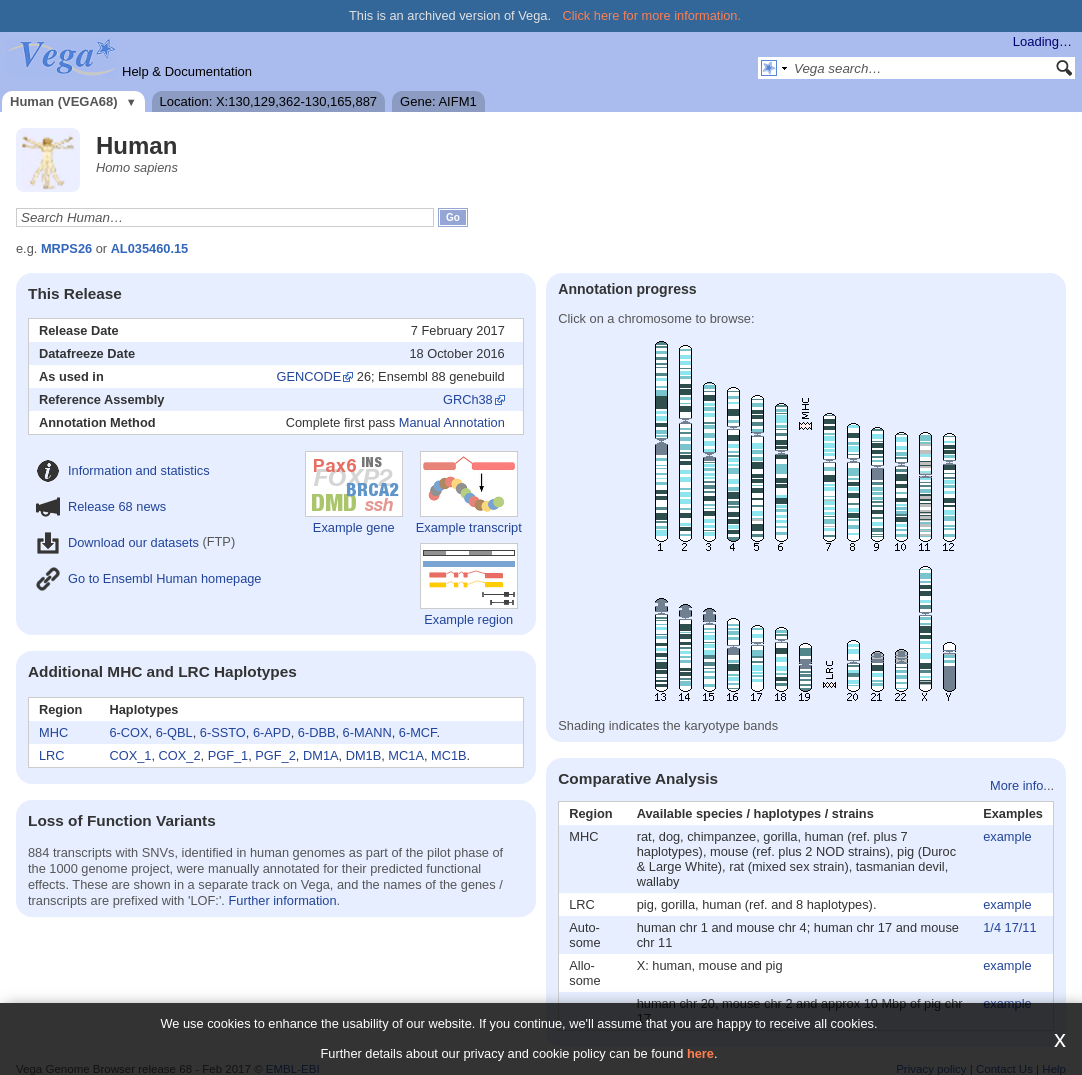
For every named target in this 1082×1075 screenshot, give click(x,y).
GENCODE (309, 376)
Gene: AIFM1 (438, 101)
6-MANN (367, 732)
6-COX (128, 732)
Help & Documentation (187, 71)
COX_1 (130, 755)
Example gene (354, 493)
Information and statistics (123, 470)
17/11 (1021, 927)
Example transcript (469, 493)
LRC (52, 755)
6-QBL (174, 732)
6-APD (272, 732)
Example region (469, 585)
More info (1016, 785)
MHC (53, 732)
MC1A (406, 755)
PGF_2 (275, 755)
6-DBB (317, 732)
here (700, 1053)
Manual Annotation (452, 422)
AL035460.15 (150, 248)
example (1007, 836)
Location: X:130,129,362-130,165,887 (269, 101)
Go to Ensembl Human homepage (148, 578)
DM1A (321, 755)
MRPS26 (66, 248)
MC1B (449, 755)
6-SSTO (223, 732)
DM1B (364, 755)
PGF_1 (228, 755)
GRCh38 (468, 399)
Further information (282, 900)
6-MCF (418, 732)
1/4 (992, 927)
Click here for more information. (652, 15)
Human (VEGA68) (64, 101)
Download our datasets (117, 542)
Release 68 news (101, 506)
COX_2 (180, 755)
